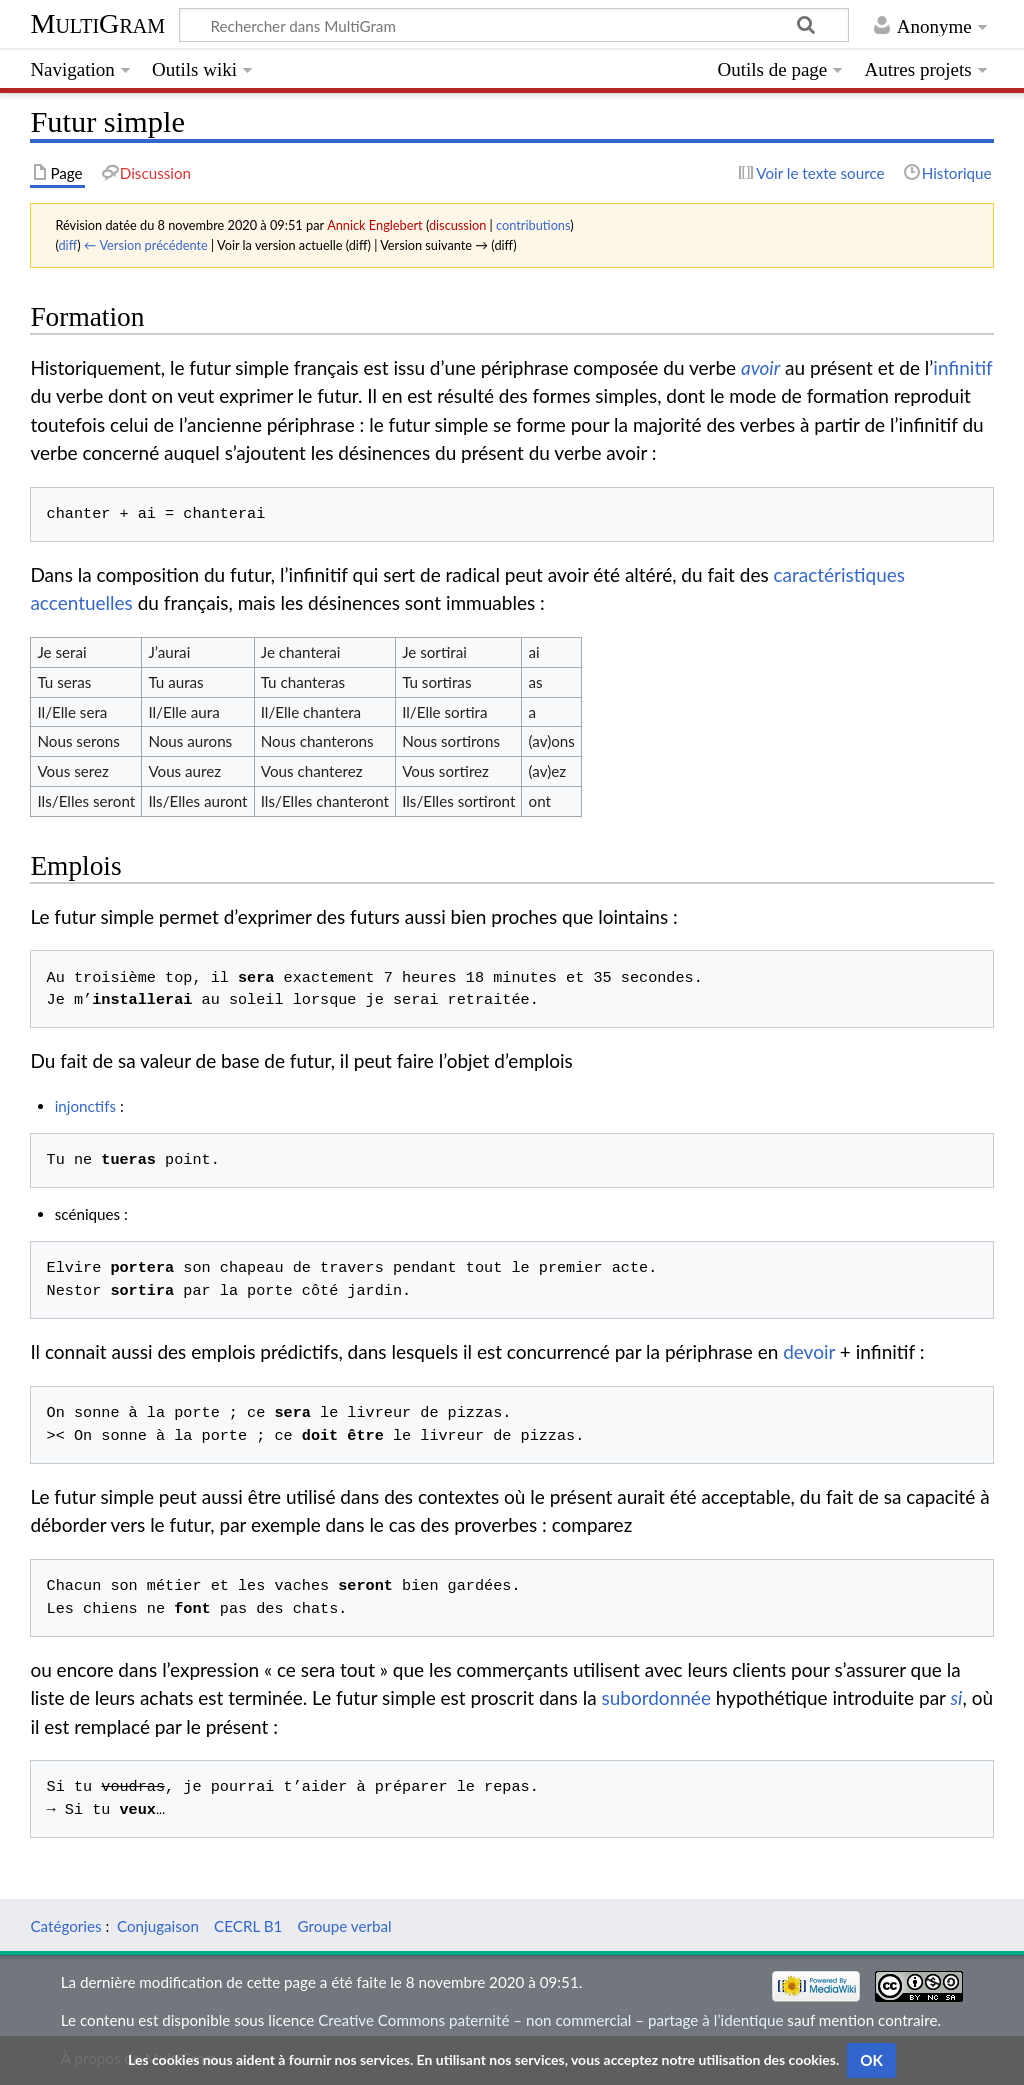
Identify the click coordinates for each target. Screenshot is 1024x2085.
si (956, 1697)
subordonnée (655, 1697)
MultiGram (97, 23)
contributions (533, 225)
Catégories (65, 1926)
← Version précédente (146, 245)
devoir (809, 1351)
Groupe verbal (344, 1926)
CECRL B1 (248, 1926)
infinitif (962, 367)
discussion (457, 225)
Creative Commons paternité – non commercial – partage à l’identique (550, 2020)
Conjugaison (158, 1926)
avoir (760, 367)
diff (67, 245)
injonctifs (85, 1106)
